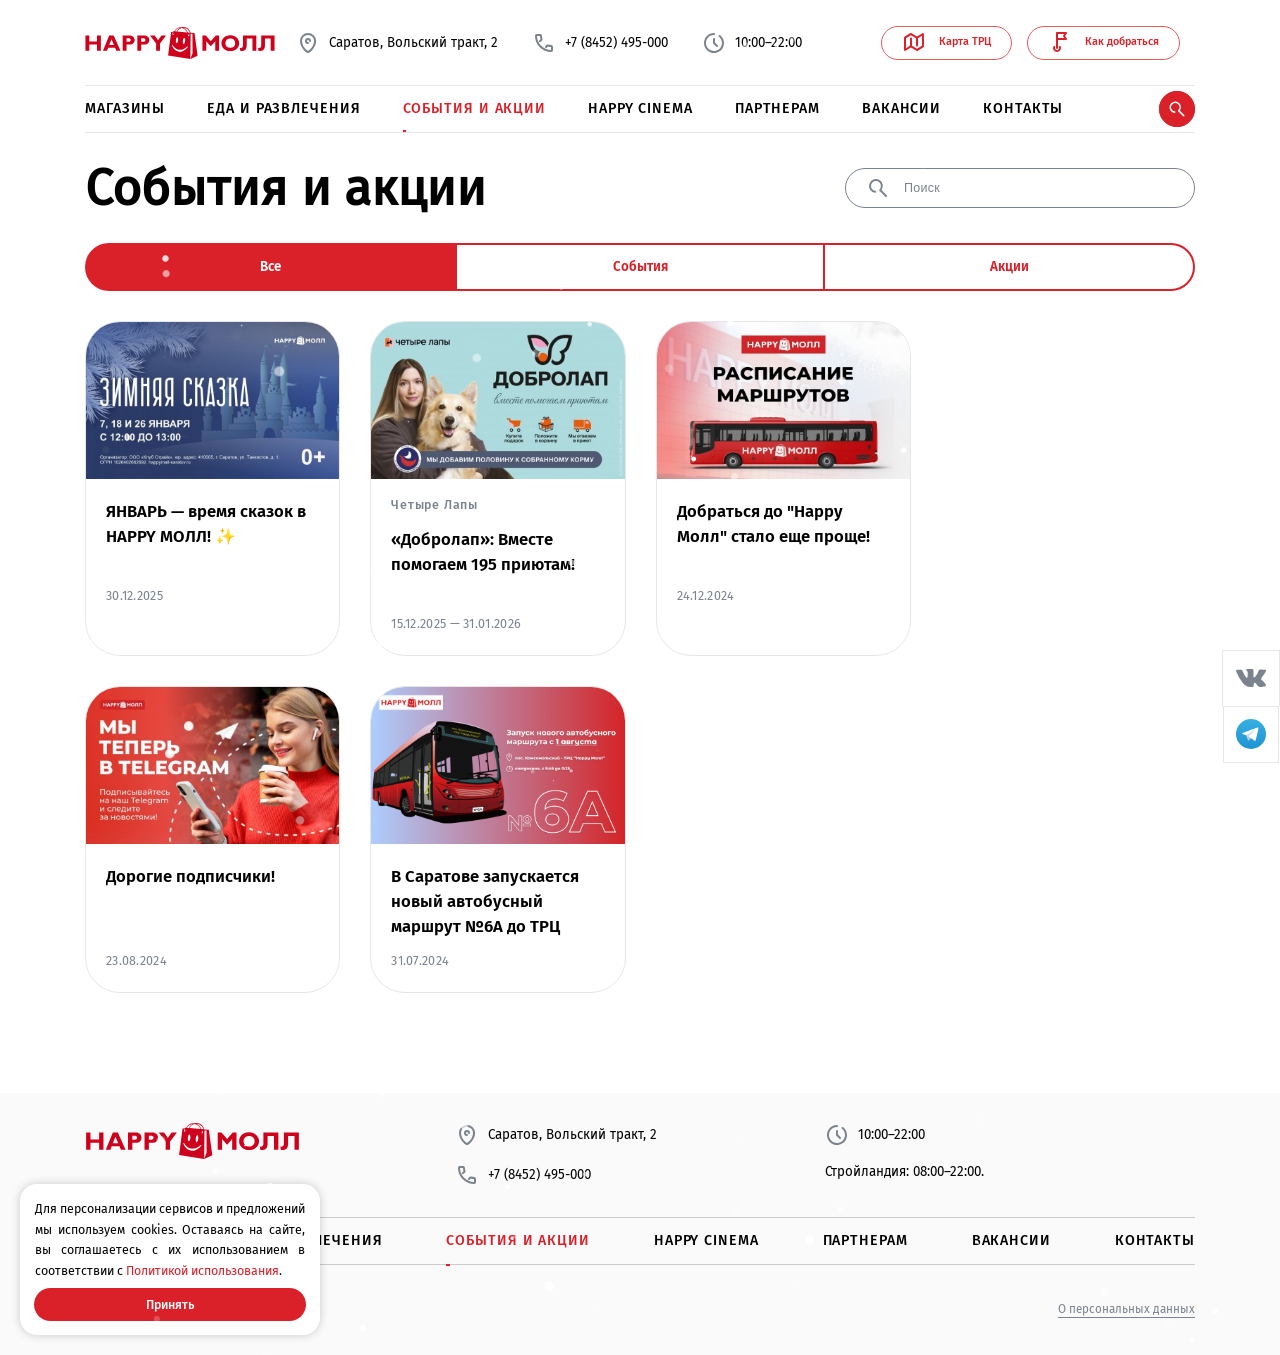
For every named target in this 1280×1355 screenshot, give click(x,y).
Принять (170, 1304)
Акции (1009, 267)
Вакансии (901, 108)
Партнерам (777, 108)
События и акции (475, 108)
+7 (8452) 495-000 (600, 43)
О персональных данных (1126, 1309)
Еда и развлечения (283, 108)
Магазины (125, 108)
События (640, 267)
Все (270, 267)
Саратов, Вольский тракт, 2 (397, 43)
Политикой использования (202, 1270)
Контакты (1023, 108)
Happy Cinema (640, 108)
